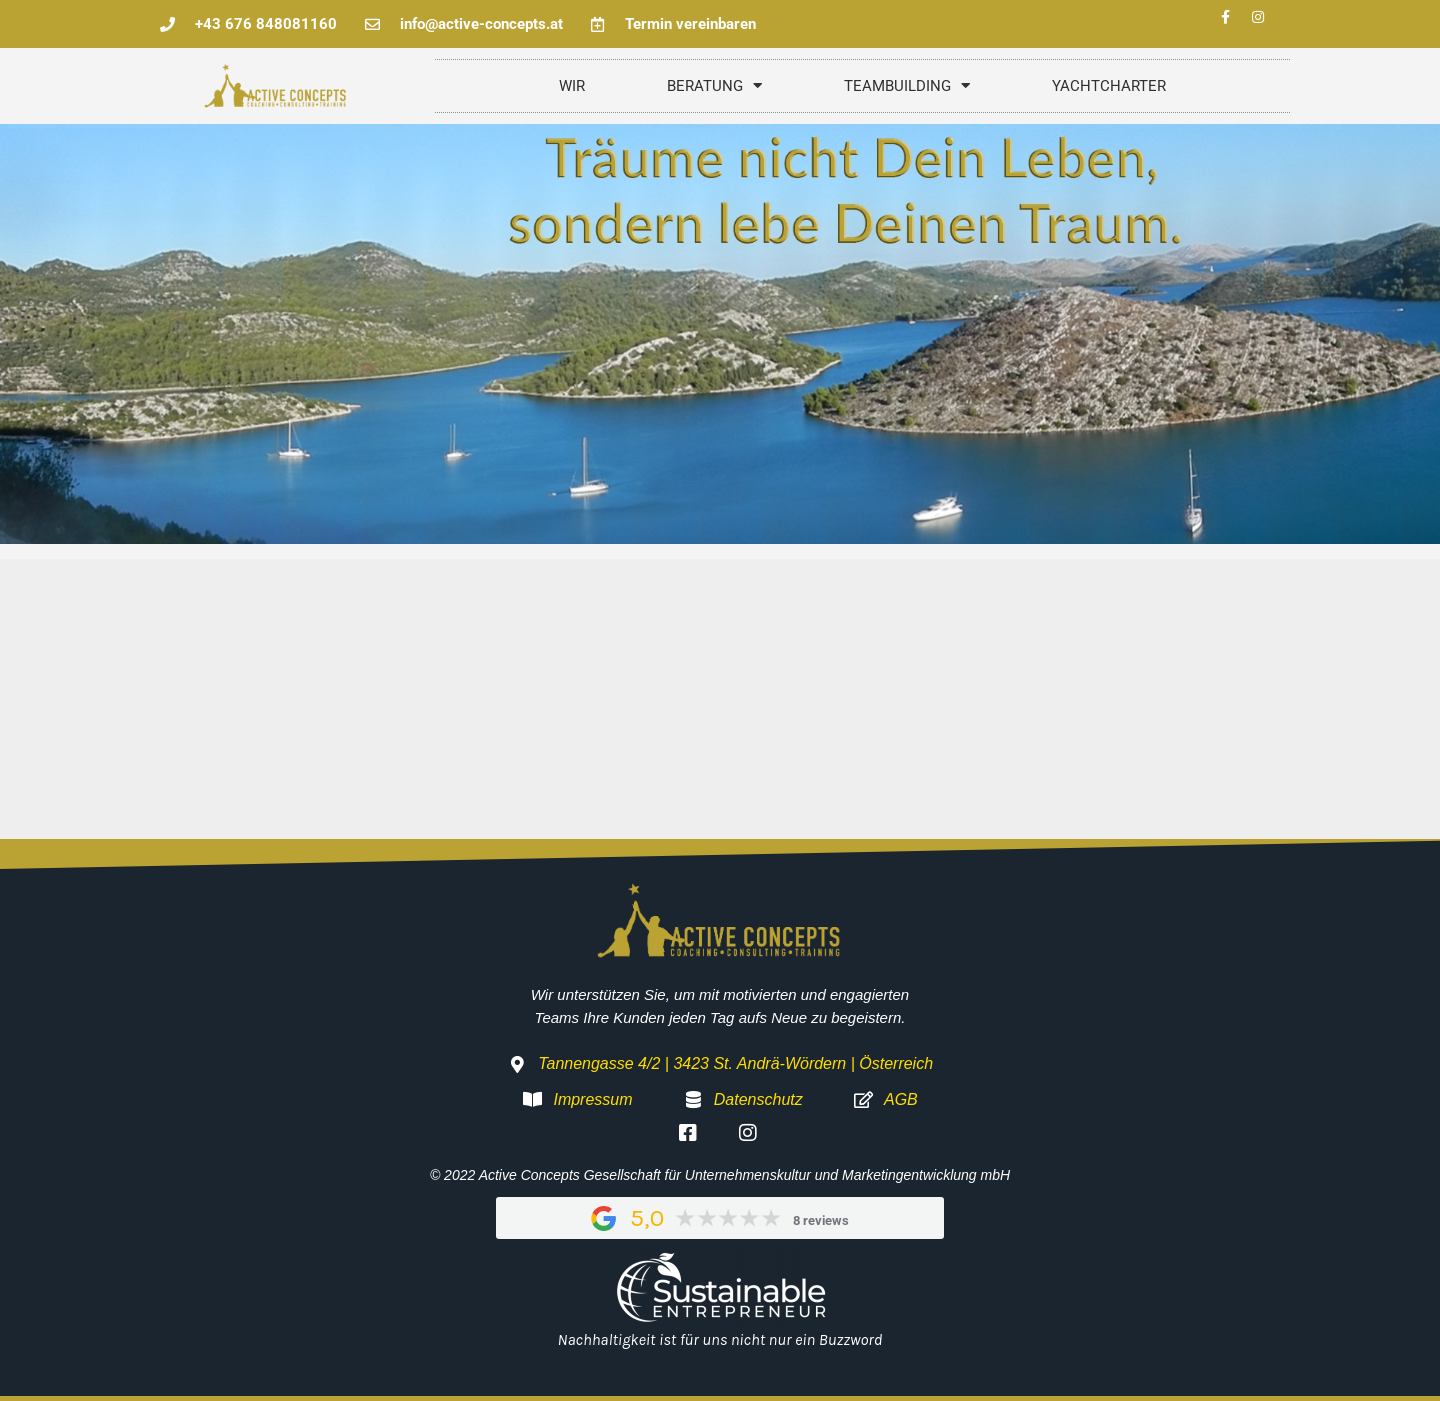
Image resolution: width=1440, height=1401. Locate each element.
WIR (572, 86)
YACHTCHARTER (1109, 86)
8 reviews (821, 1220)
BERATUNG (714, 85)
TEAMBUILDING (907, 85)
